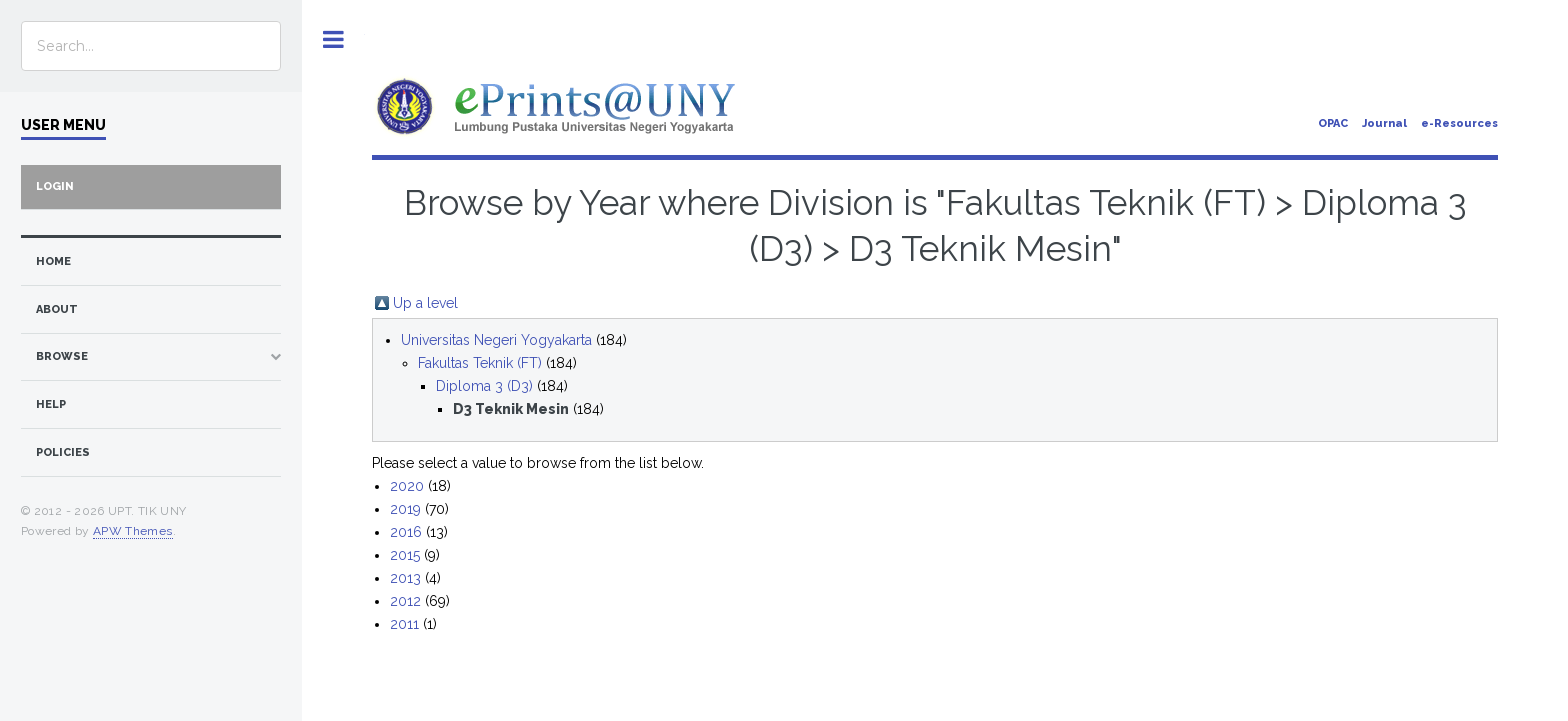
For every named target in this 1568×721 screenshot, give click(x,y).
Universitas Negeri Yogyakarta (496, 340)
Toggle (333, 39)
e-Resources (1459, 123)
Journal (1384, 123)
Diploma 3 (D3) (484, 386)
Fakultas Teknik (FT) (480, 363)
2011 (404, 624)
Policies (63, 452)
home (53, 261)
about (57, 309)
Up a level (425, 303)
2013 (405, 578)
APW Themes (133, 531)
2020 (407, 486)
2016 (406, 532)
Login (55, 186)
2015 (405, 555)
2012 (405, 601)
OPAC (1333, 123)
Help (51, 404)
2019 (405, 509)
